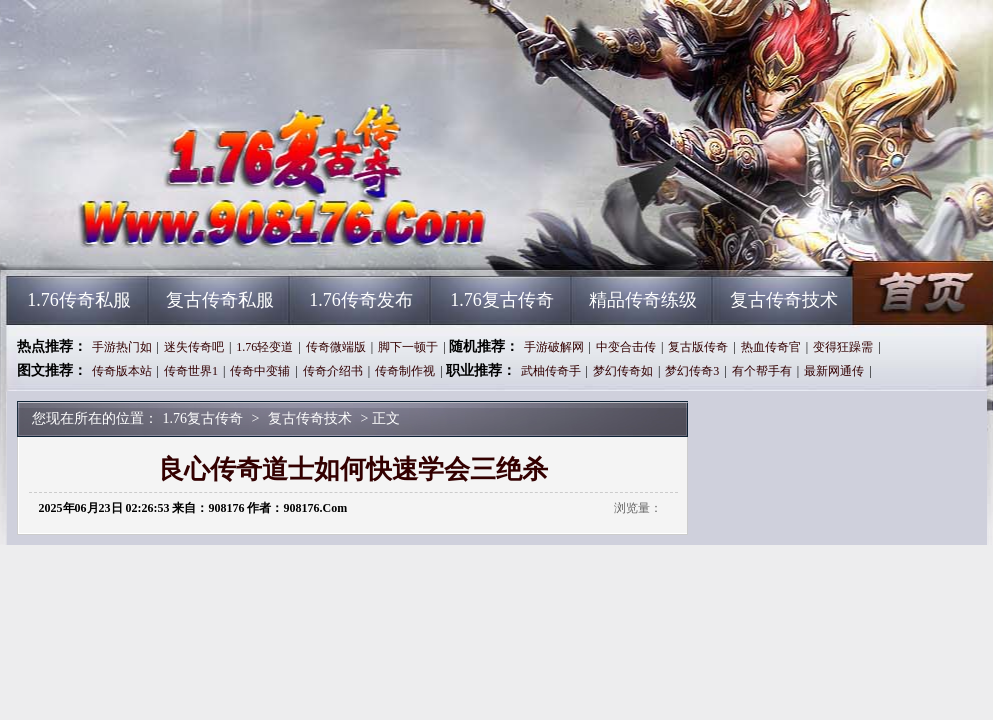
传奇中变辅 (260, 371)
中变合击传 (626, 347)
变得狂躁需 (843, 347)
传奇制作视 (405, 371)
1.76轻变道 (264, 347)
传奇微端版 (336, 347)
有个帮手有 (762, 371)
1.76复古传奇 (198, 240)
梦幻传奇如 (623, 371)
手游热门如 (122, 347)
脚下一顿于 (408, 347)
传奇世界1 (191, 371)
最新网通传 (834, 371)
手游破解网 (554, 347)
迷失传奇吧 (194, 347)
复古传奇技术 (784, 300)
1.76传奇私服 (79, 300)
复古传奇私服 (220, 300)
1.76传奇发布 (361, 300)
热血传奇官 (771, 347)
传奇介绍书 (333, 371)
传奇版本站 (122, 371)
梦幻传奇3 (692, 371)
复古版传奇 (698, 347)
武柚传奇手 (551, 371)
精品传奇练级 (643, 300)
